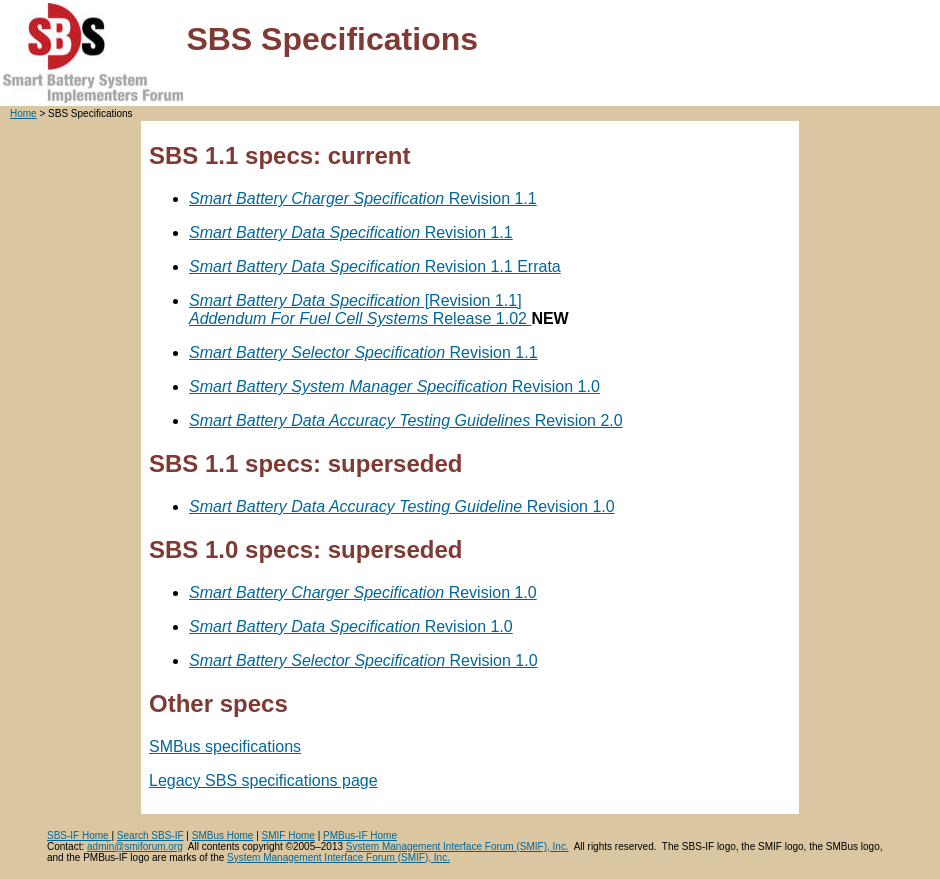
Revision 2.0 (406, 420)
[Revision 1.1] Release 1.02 (360, 309)
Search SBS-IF (150, 835)
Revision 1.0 (394, 386)
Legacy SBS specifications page (263, 780)
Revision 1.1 (363, 198)
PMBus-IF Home (360, 835)
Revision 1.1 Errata (375, 266)
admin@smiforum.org (135, 846)
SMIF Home (288, 835)
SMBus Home (223, 835)
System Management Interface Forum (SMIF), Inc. (457, 846)
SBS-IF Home (79, 835)
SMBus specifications (225, 746)
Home (23, 113)
